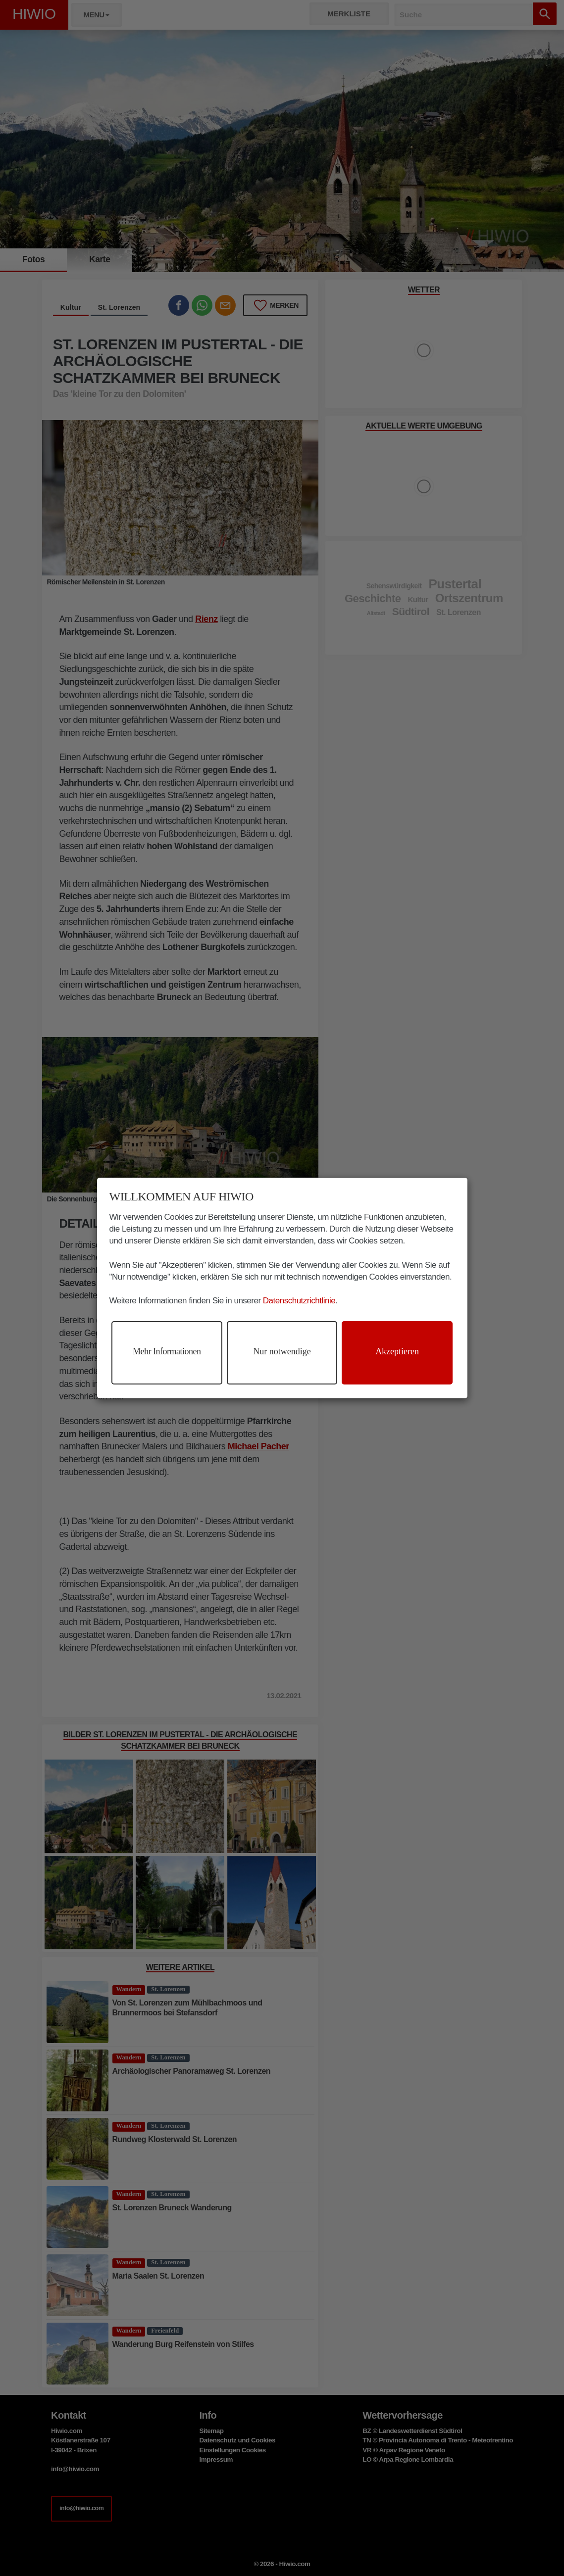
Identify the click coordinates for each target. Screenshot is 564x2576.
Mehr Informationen (167, 1351)
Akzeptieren (397, 1351)
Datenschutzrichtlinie (299, 1300)
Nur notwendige (281, 1351)
